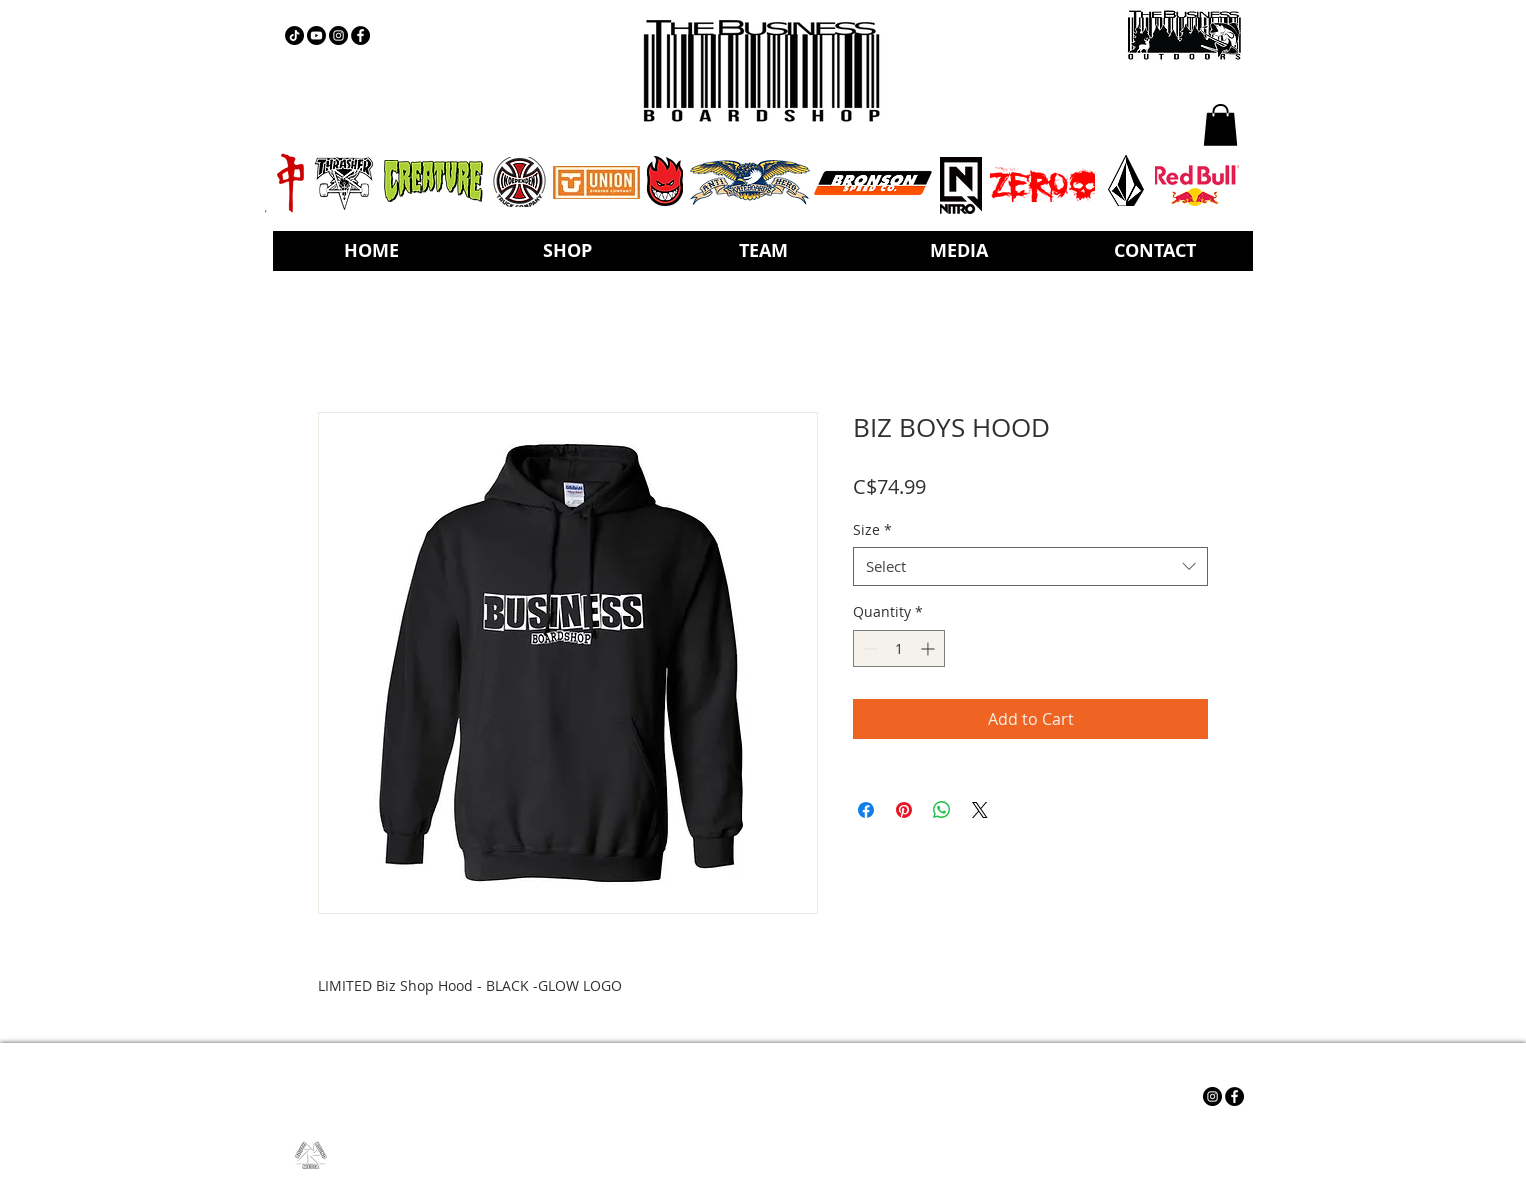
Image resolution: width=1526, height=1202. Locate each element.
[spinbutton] (899, 648)
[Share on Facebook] (866, 810)
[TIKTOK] (294, 35)
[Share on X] (980, 810)
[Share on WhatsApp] (942, 810)
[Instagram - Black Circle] (338, 35)
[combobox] (1030, 566)
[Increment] (929, 648)
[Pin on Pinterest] (904, 810)
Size (872, 529)
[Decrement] (868, 648)
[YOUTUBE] (316, 35)
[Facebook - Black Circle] (360, 35)
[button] (1220, 125)
